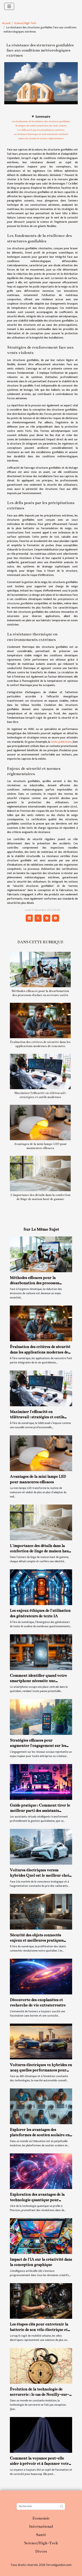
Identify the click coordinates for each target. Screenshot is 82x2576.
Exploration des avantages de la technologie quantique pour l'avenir (37, 2200)
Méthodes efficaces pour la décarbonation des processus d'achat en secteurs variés (34, 1283)
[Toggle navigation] (9, 6)
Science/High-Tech (25, 23)
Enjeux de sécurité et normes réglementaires (41, 138)
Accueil (6, 23)
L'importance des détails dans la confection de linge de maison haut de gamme (40, 1551)
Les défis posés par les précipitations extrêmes (41, 130)
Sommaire (42, 116)
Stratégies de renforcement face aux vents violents (41, 126)
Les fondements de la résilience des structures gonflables (41, 121)
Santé (41, 2534)
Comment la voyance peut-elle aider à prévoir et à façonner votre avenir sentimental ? (40, 2463)
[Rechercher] (41, 2506)
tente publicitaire (61, 742)
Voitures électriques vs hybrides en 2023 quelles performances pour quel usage (41, 2070)
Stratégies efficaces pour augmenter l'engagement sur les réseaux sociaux (38, 1745)
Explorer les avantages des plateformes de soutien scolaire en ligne (40, 2135)
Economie (41, 2518)
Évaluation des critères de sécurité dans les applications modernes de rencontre (40, 1352)
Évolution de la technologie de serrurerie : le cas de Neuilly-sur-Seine (39, 2394)
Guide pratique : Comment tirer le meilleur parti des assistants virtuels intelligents (40, 1810)
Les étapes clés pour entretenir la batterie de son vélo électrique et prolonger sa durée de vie (39, 2329)
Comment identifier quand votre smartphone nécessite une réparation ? (38, 1681)
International (41, 2526)
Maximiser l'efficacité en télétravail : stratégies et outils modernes (37, 1417)
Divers (41, 2551)
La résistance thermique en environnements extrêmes (41, 134)
